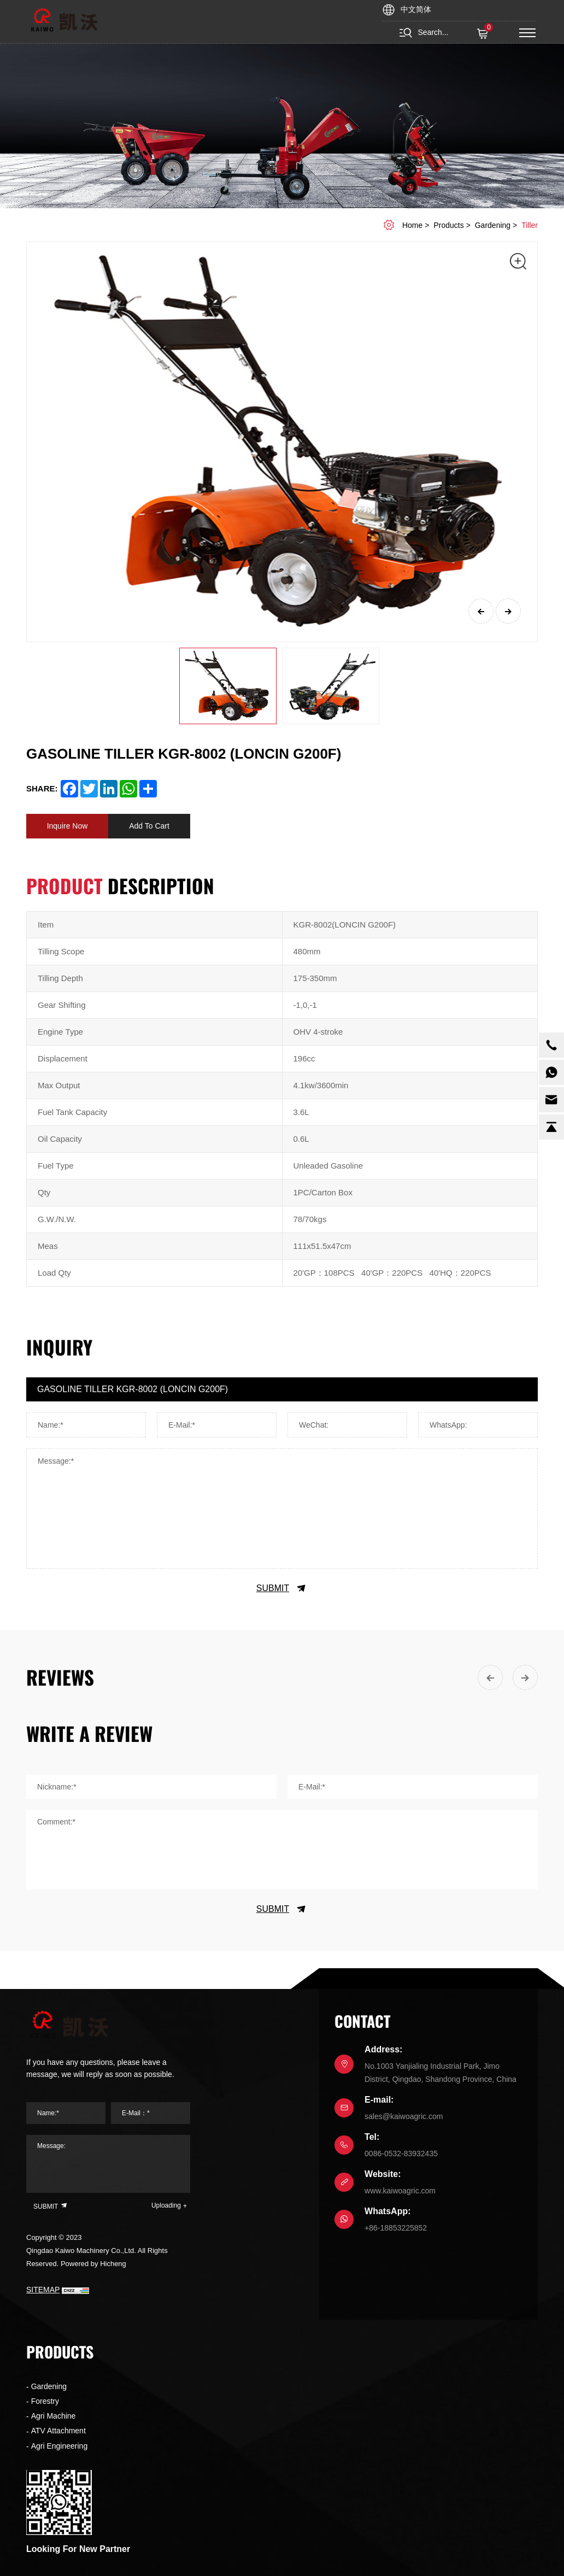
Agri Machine (53, 2415)
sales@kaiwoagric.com (404, 2116)
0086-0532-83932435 (401, 2153)
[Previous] (481, 611)
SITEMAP (43, 2289)
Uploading (166, 2205)
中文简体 (416, 9)
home (412, 225)
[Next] (508, 611)
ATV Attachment (58, 2430)
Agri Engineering (59, 2446)
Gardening (492, 225)
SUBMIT (282, 1588)
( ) (484, 34)
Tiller (529, 225)
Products (448, 225)
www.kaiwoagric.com (400, 2190)
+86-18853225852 (396, 2227)
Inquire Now (67, 825)
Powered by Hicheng (93, 2264)
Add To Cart (149, 825)
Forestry (45, 2401)
